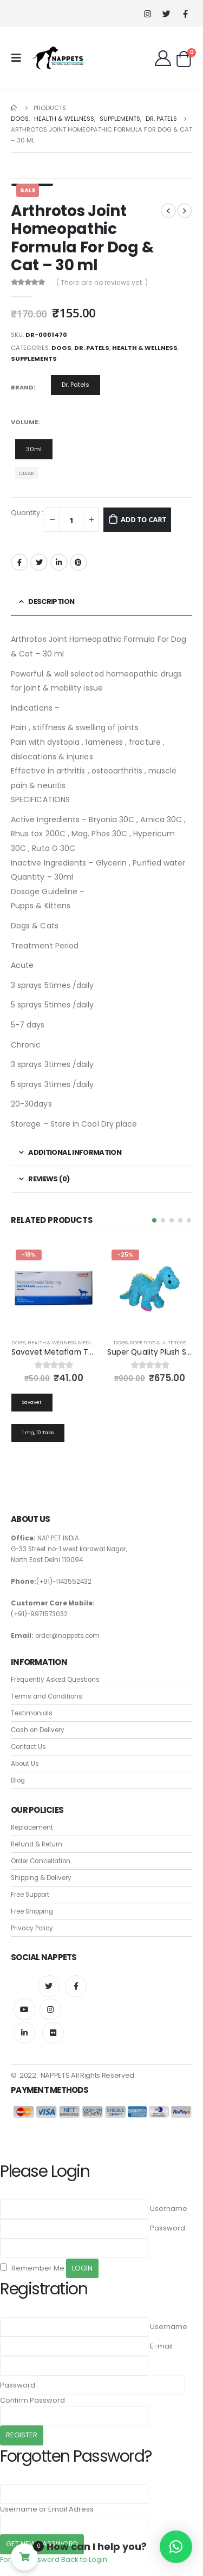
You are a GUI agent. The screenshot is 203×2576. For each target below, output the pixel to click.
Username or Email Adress (47, 2509)
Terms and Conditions (46, 1696)
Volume (24, 422)
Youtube (24, 2009)
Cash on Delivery (37, 1730)
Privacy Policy (32, 1928)
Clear (26, 473)
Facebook (19, 562)
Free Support (30, 1894)
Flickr (53, 2033)
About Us (25, 1763)
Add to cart (143, 519)
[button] (154, 1220)
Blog (18, 1780)
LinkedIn (59, 562)
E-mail (161, 2346)
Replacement (32, 1827)
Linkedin (24, 2033)
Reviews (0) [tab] (48, 1179)
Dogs (61, 347)
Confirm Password (32, 2400)
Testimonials (32, 1713)
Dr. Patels (91, 347)
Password (167, 2228)
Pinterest (78, 562)
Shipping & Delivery (41, 1878)
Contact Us (28, 1746)
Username (168, 2208)
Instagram (50, 2009)
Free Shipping (32, 1911)
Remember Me (32, 2268)
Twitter (39, 562)
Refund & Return (36, 1844)
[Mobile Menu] (19, 58)
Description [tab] (51, 601)
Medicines (92, 1342)
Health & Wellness (145, 347)
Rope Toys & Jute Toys (158, 1342)
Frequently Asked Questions (55, 1679)
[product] (54, 1288)
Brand (22, 387)
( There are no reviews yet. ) (102, 282)
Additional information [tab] (74, 1152)
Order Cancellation (40, 1861)
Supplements (34, 358)
